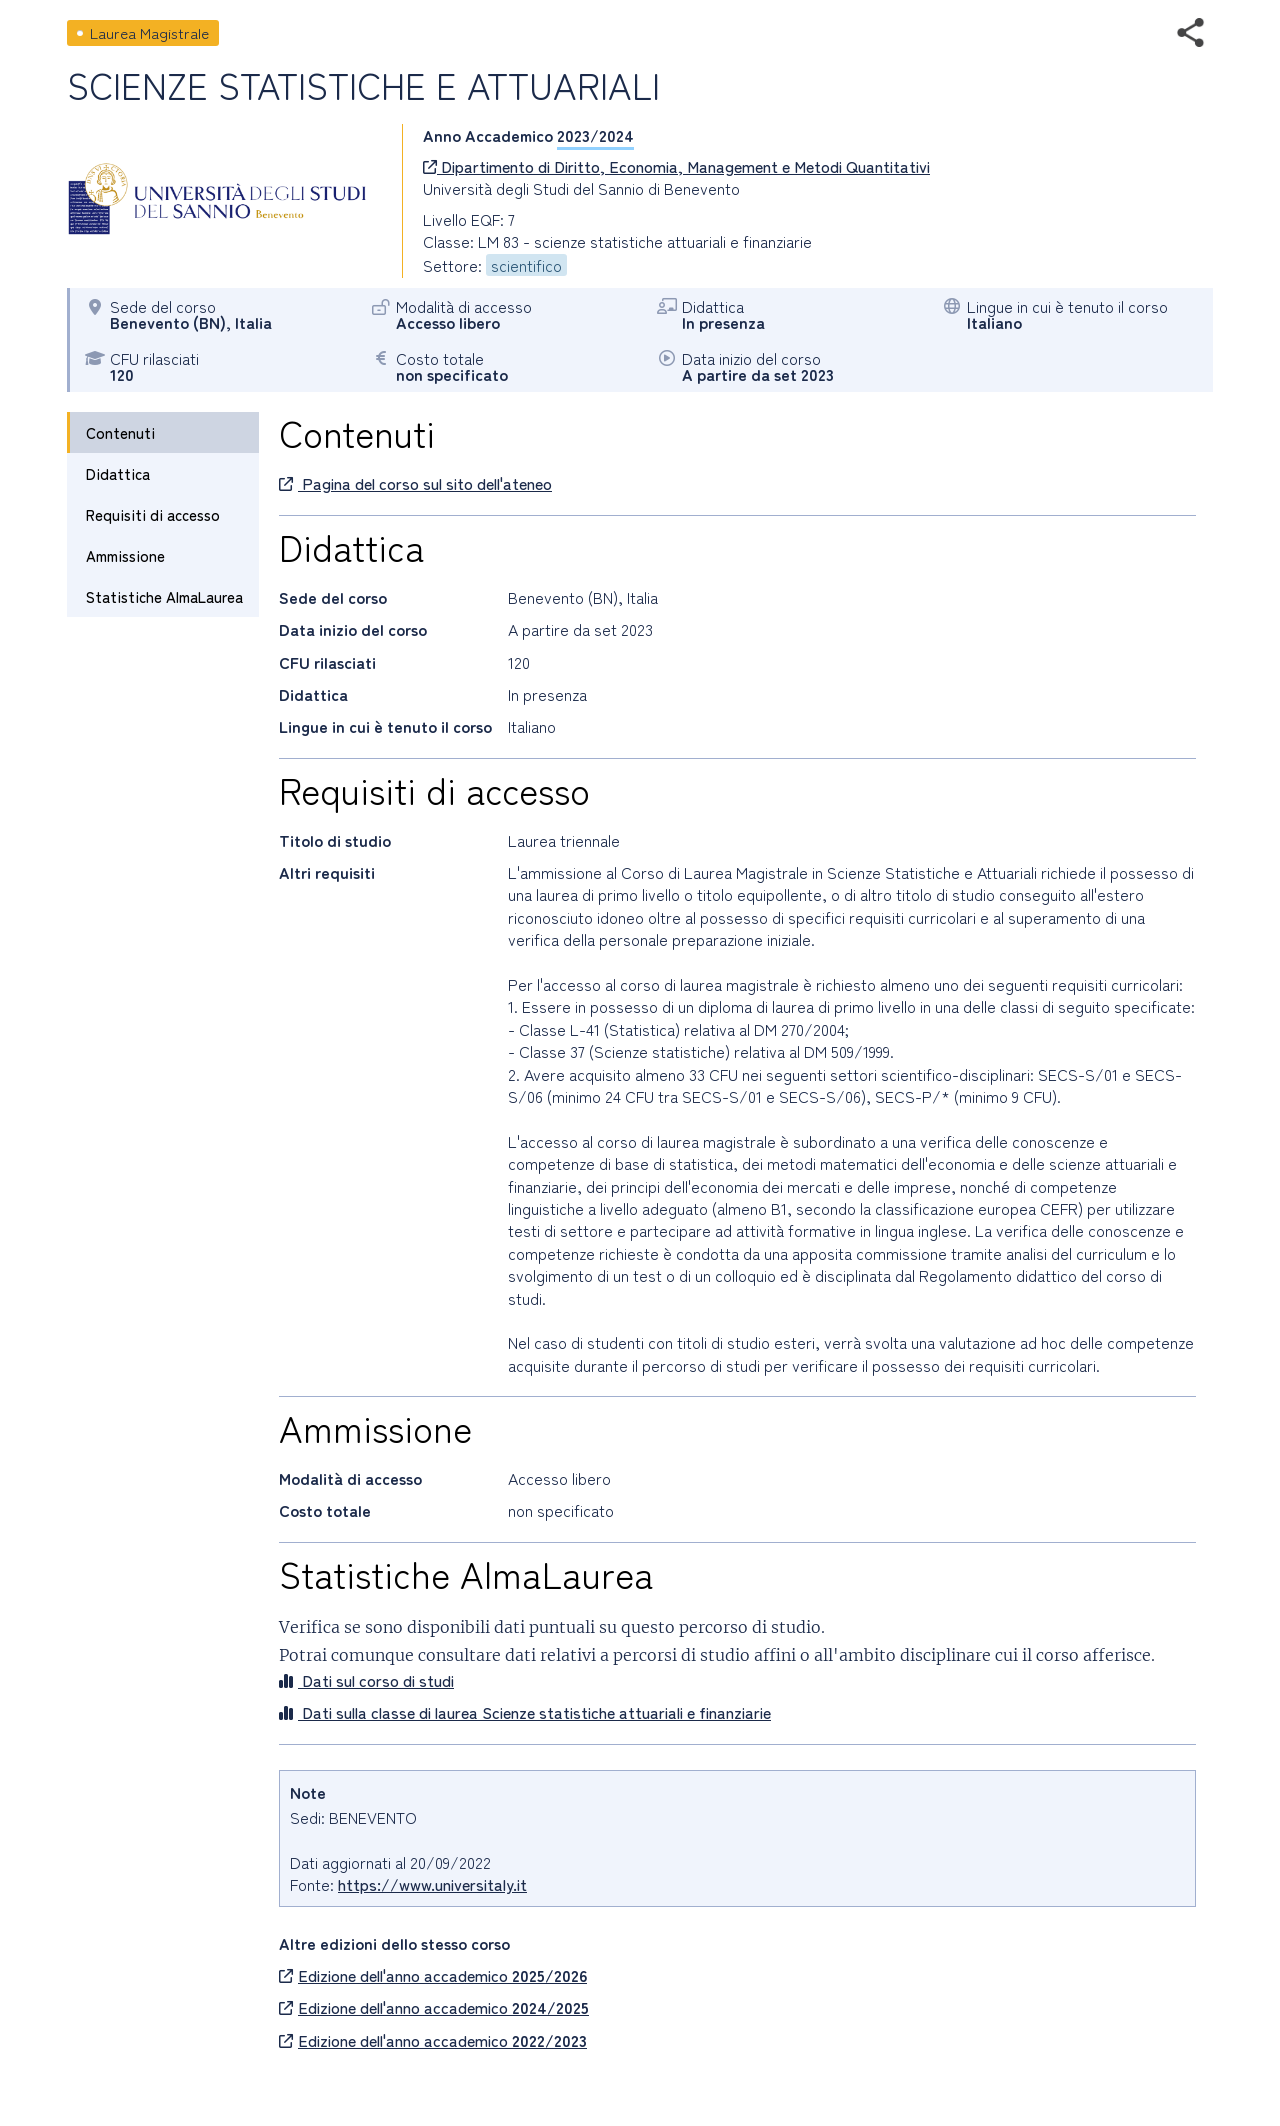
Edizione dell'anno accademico (433, 1975)
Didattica (118, 473)
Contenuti (120, 432)
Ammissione (125, 555)
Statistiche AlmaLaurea (164, 596)
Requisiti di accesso (153, 514)
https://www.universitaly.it (432, 1884)
